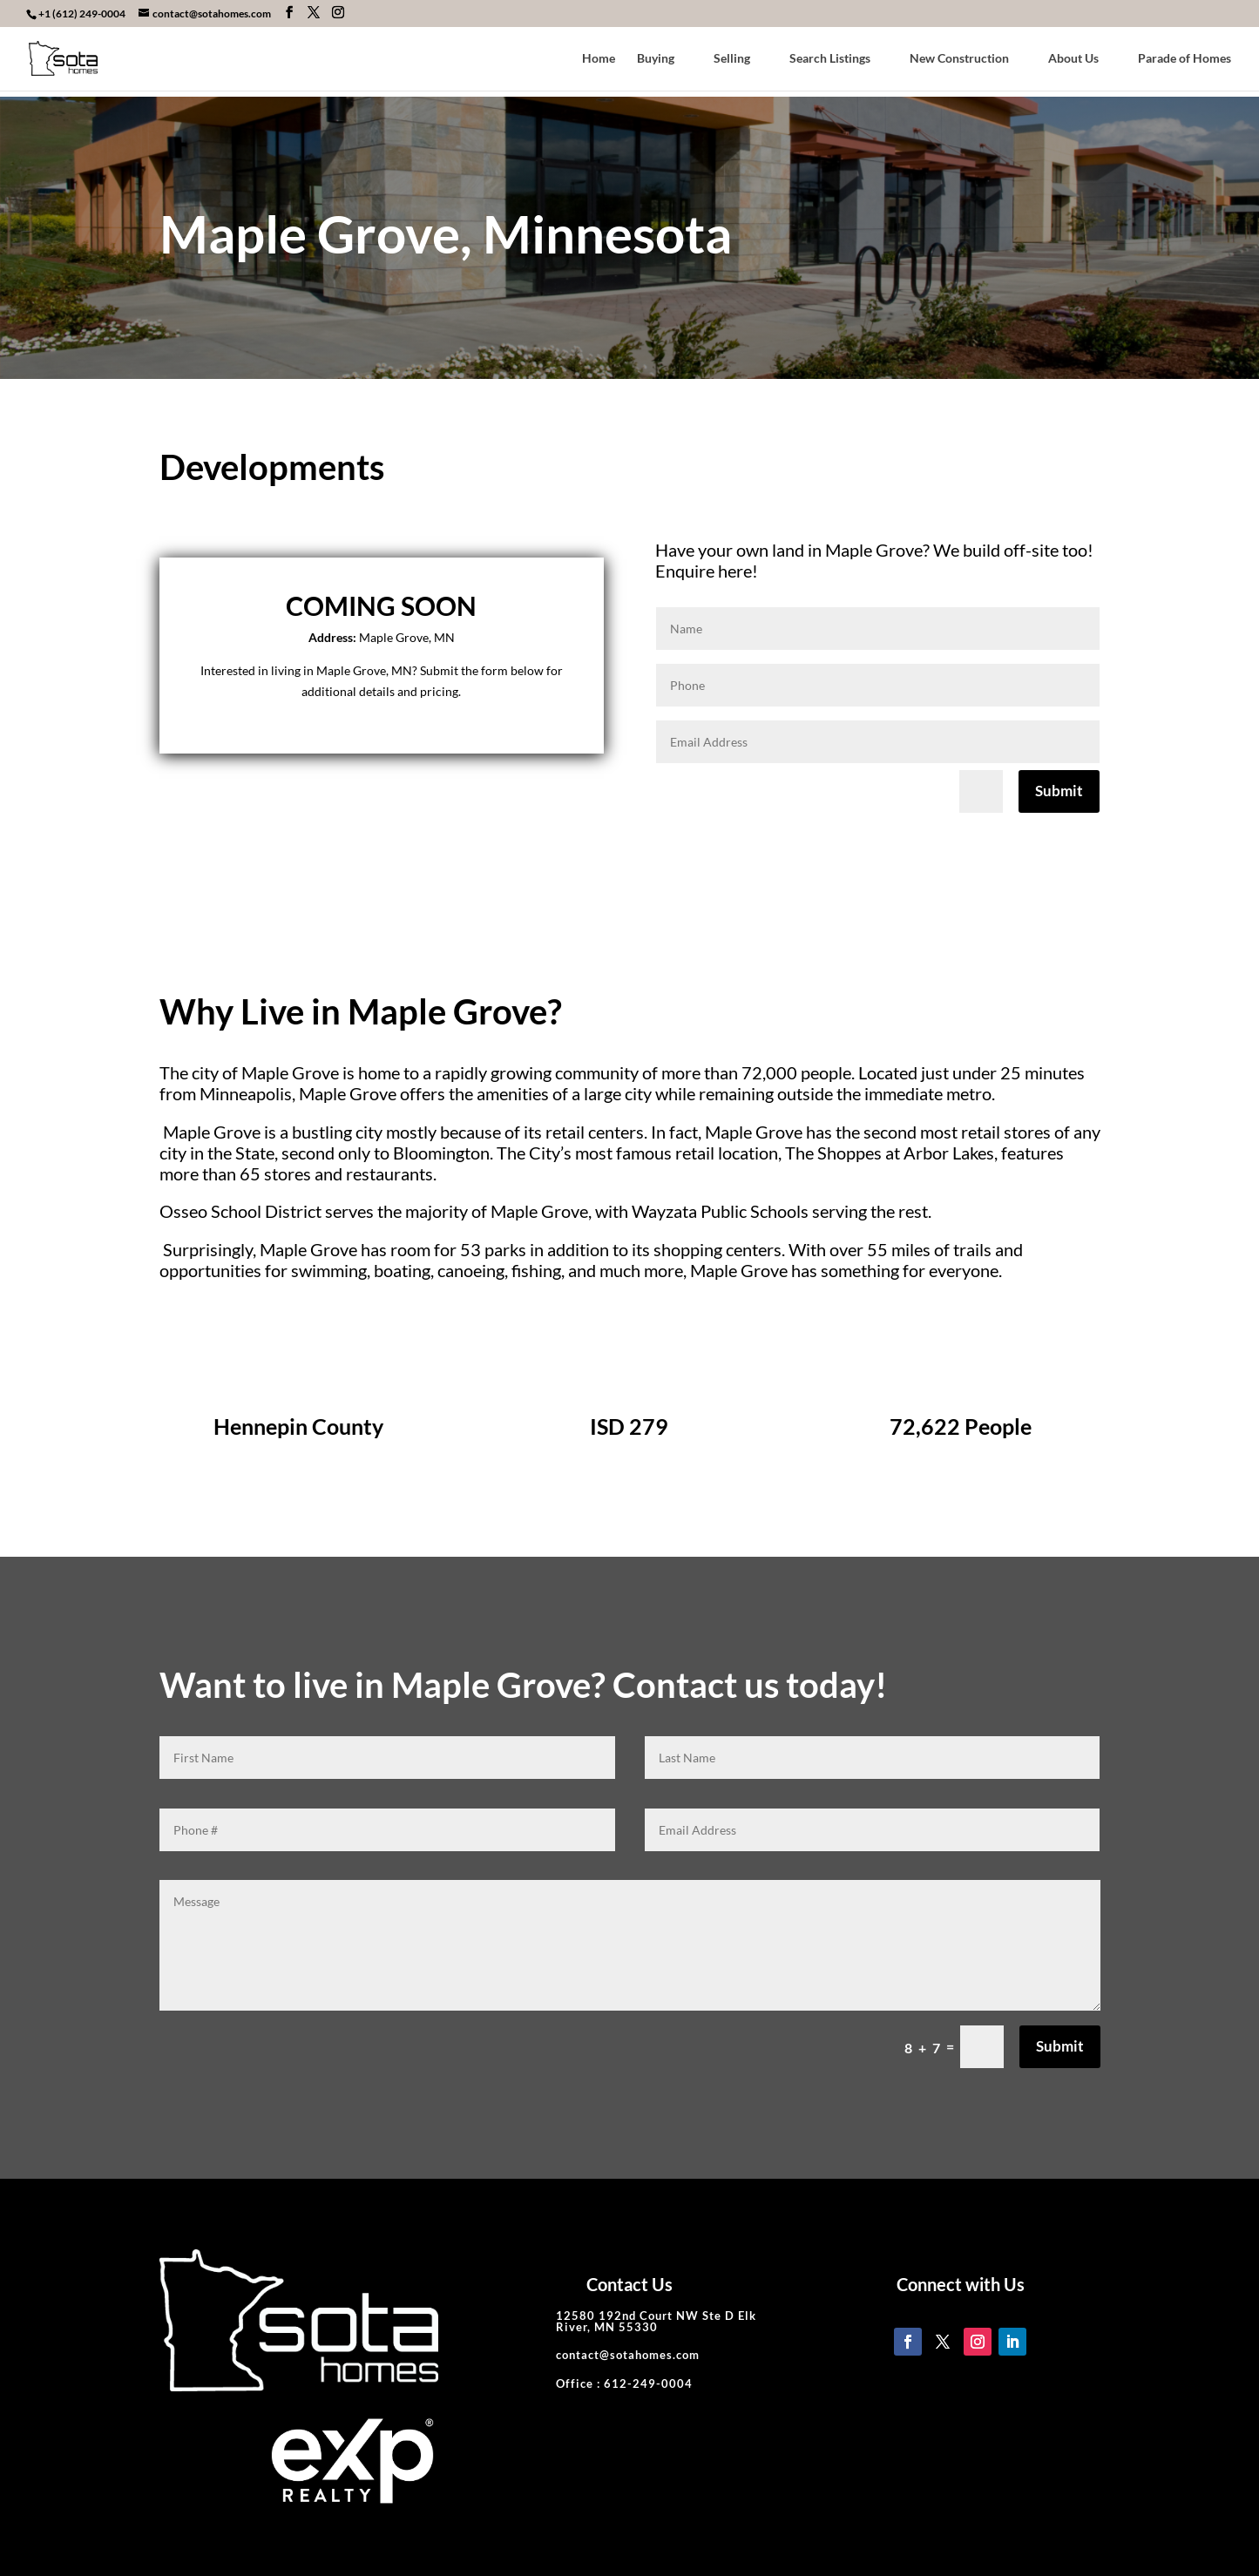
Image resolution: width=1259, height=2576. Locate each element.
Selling (732, 58)
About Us (1073, 58)
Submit (1059, 790)
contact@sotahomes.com (628, 2355)
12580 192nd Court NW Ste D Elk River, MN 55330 (656, 2321)
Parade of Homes (1184, 58)
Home (598, 58)
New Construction (959, 58)
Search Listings (829, 58)
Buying (655, 58)
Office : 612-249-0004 (624, 2383)
